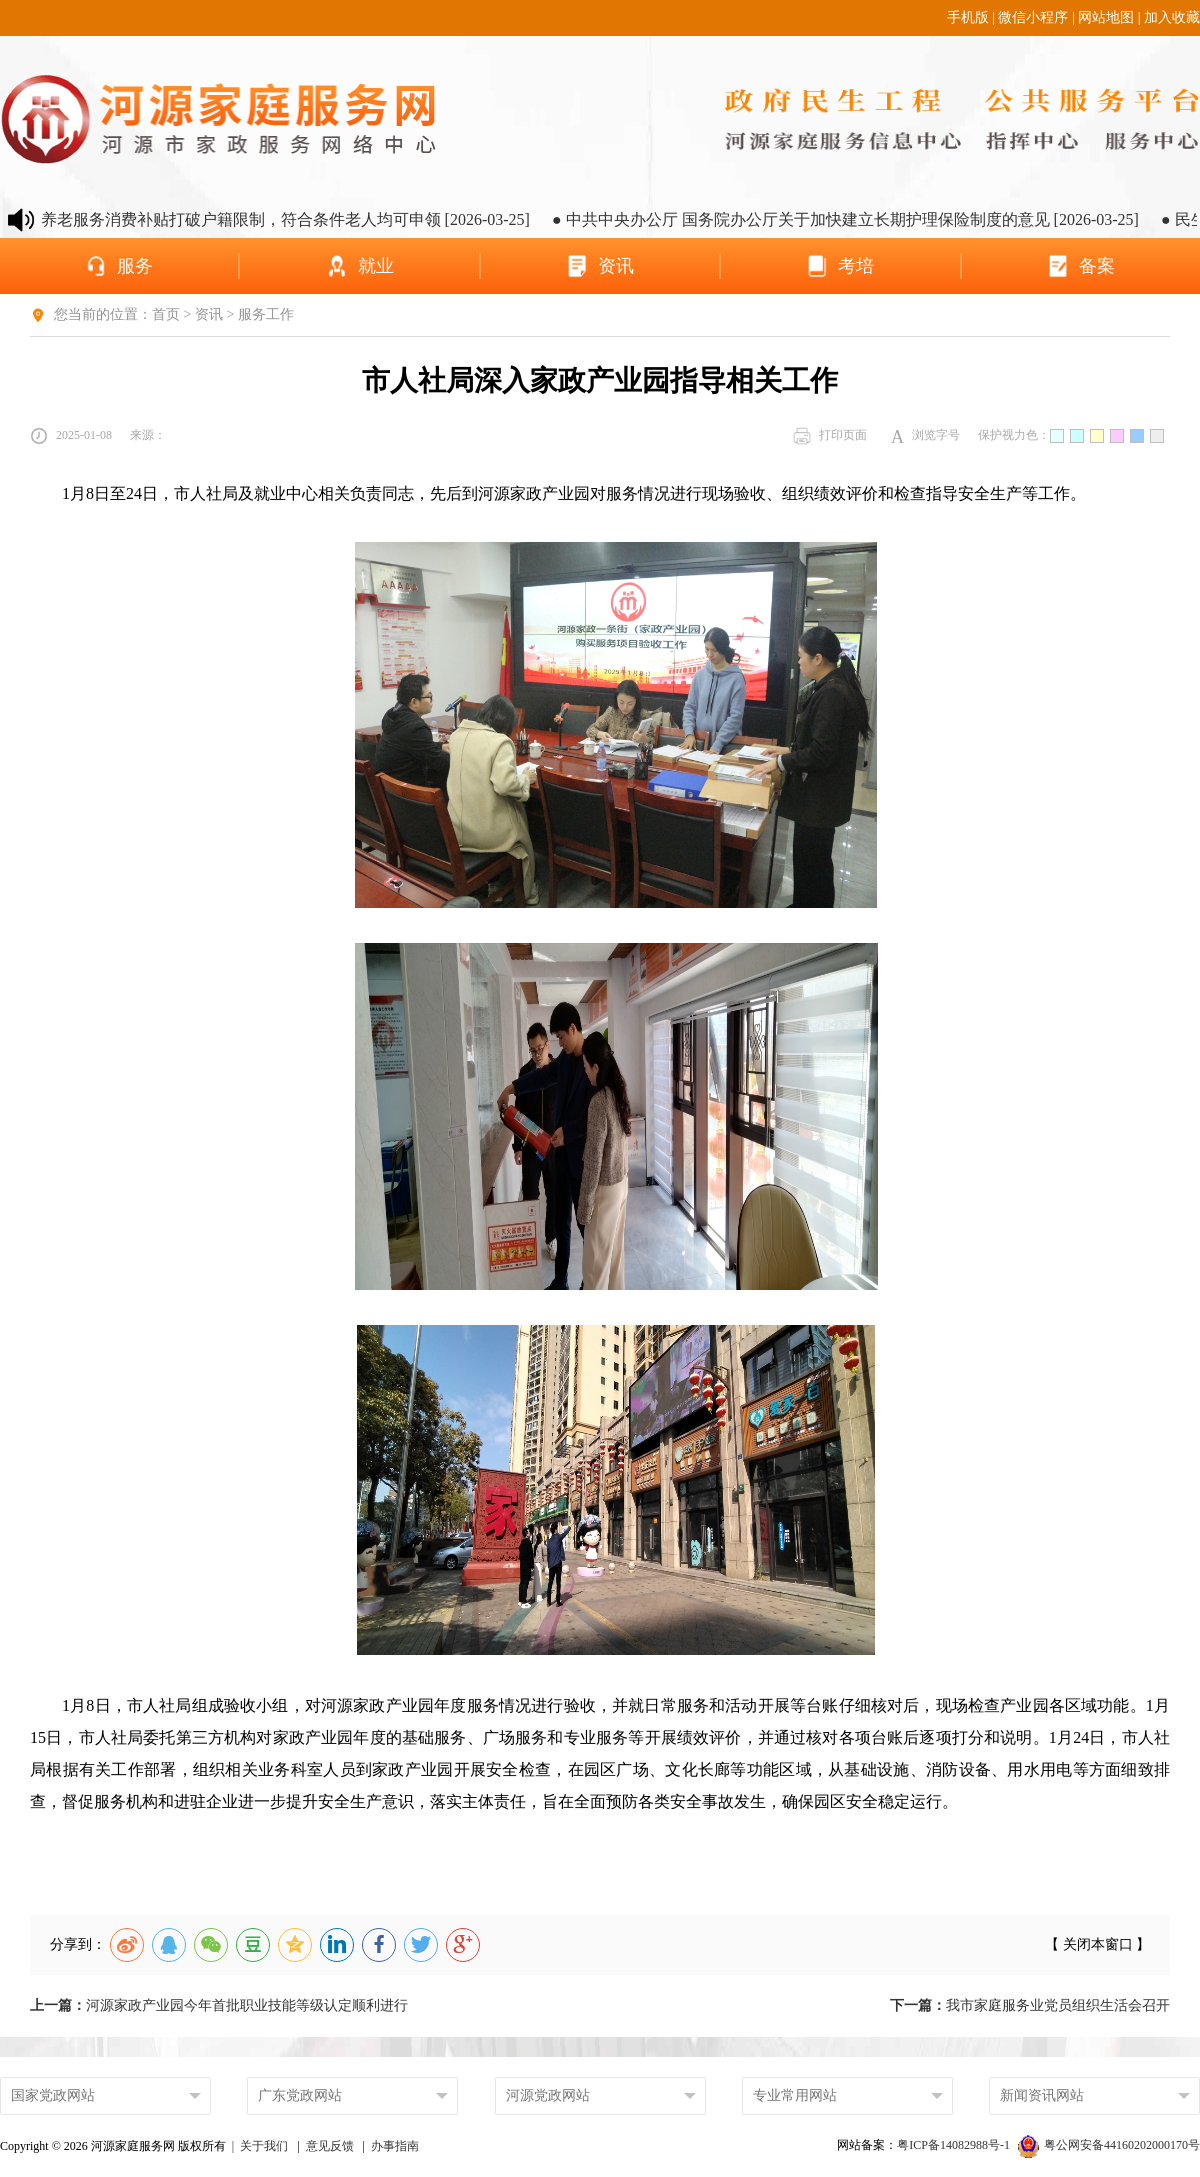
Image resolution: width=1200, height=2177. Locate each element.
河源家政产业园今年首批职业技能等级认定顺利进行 (219, 2005)
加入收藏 (1172, 17)
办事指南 (395, 2146)
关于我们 (264, 2146)
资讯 (209, 314)
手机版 (968, 17)
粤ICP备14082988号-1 (955, 2145)
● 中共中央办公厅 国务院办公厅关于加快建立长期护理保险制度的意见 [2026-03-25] (868, 219)
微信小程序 (1033, 17)
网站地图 (1106, 17)
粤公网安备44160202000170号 (1109, 2145)
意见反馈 (330, 2146)
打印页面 (830, 436)
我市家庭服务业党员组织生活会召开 (1030, 2005)
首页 (166, 314)
